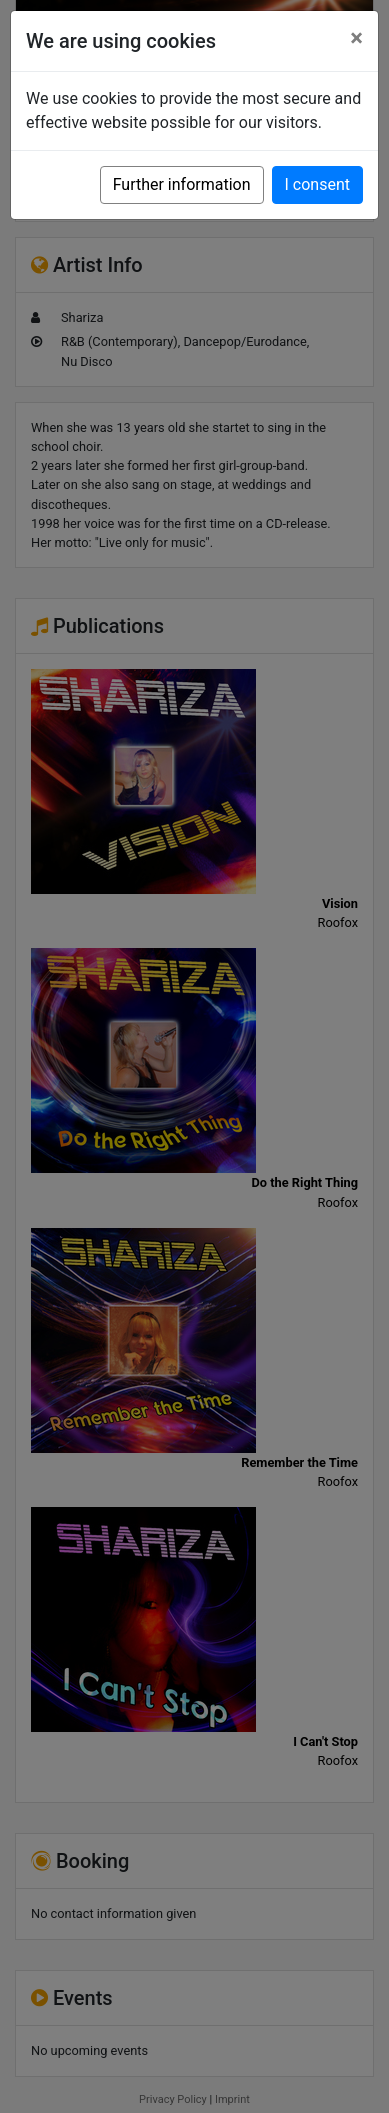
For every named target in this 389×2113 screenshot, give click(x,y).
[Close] (356, 38)
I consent (317, 184)
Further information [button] (182, 184)
